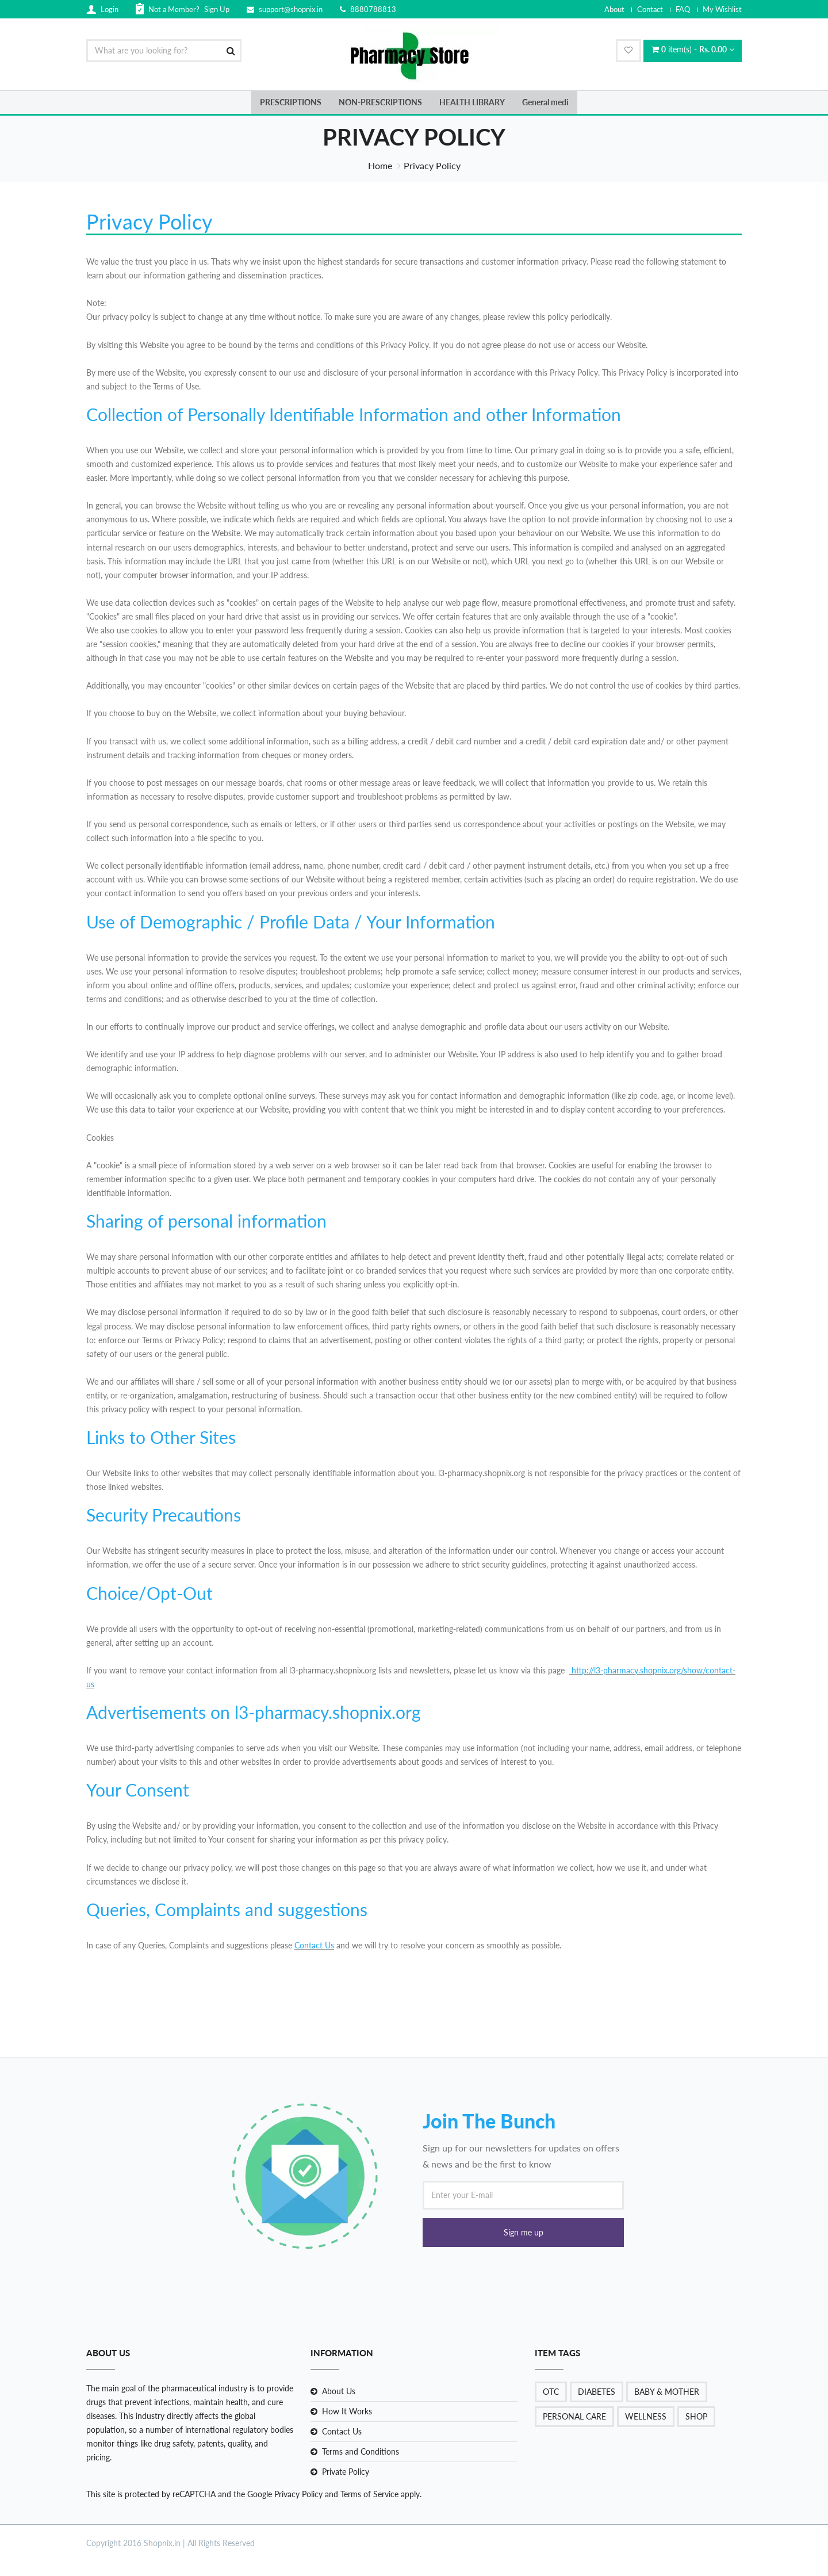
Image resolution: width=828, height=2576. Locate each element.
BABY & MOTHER (666, 2392)
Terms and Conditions (360, 2451)
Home (380, 165)
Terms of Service (368, 2494)
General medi (545, 102)
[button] (523, 2232)
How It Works (347, 2411)
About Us (338, 2391)
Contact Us (314, 1945)
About (614, 9)
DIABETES (596, 2392)
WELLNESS (645, 2416)
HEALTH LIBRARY (472, 102)
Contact (650, 9)
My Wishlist (722, 9)
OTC (551, 2392)
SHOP (696, 2416)
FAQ (683, 9)
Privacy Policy (298, 2494)
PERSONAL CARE (574, 2416)
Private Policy (345, 2471)
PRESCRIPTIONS (290, 102)
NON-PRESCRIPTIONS (380, 102)
